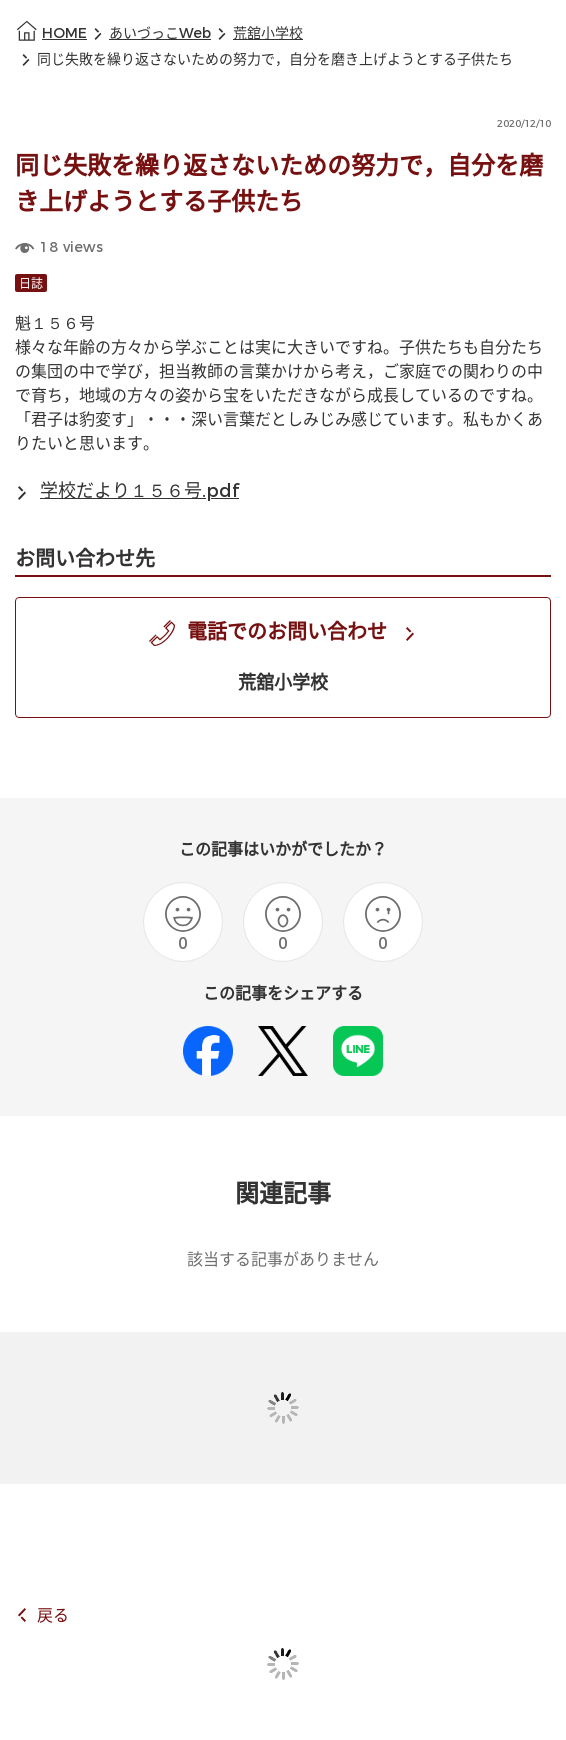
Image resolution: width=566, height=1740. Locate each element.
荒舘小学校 (268, 33)
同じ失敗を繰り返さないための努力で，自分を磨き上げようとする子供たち (275, 59)
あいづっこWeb (160, 33)
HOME (64, 33)
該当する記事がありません (283, 1259)
